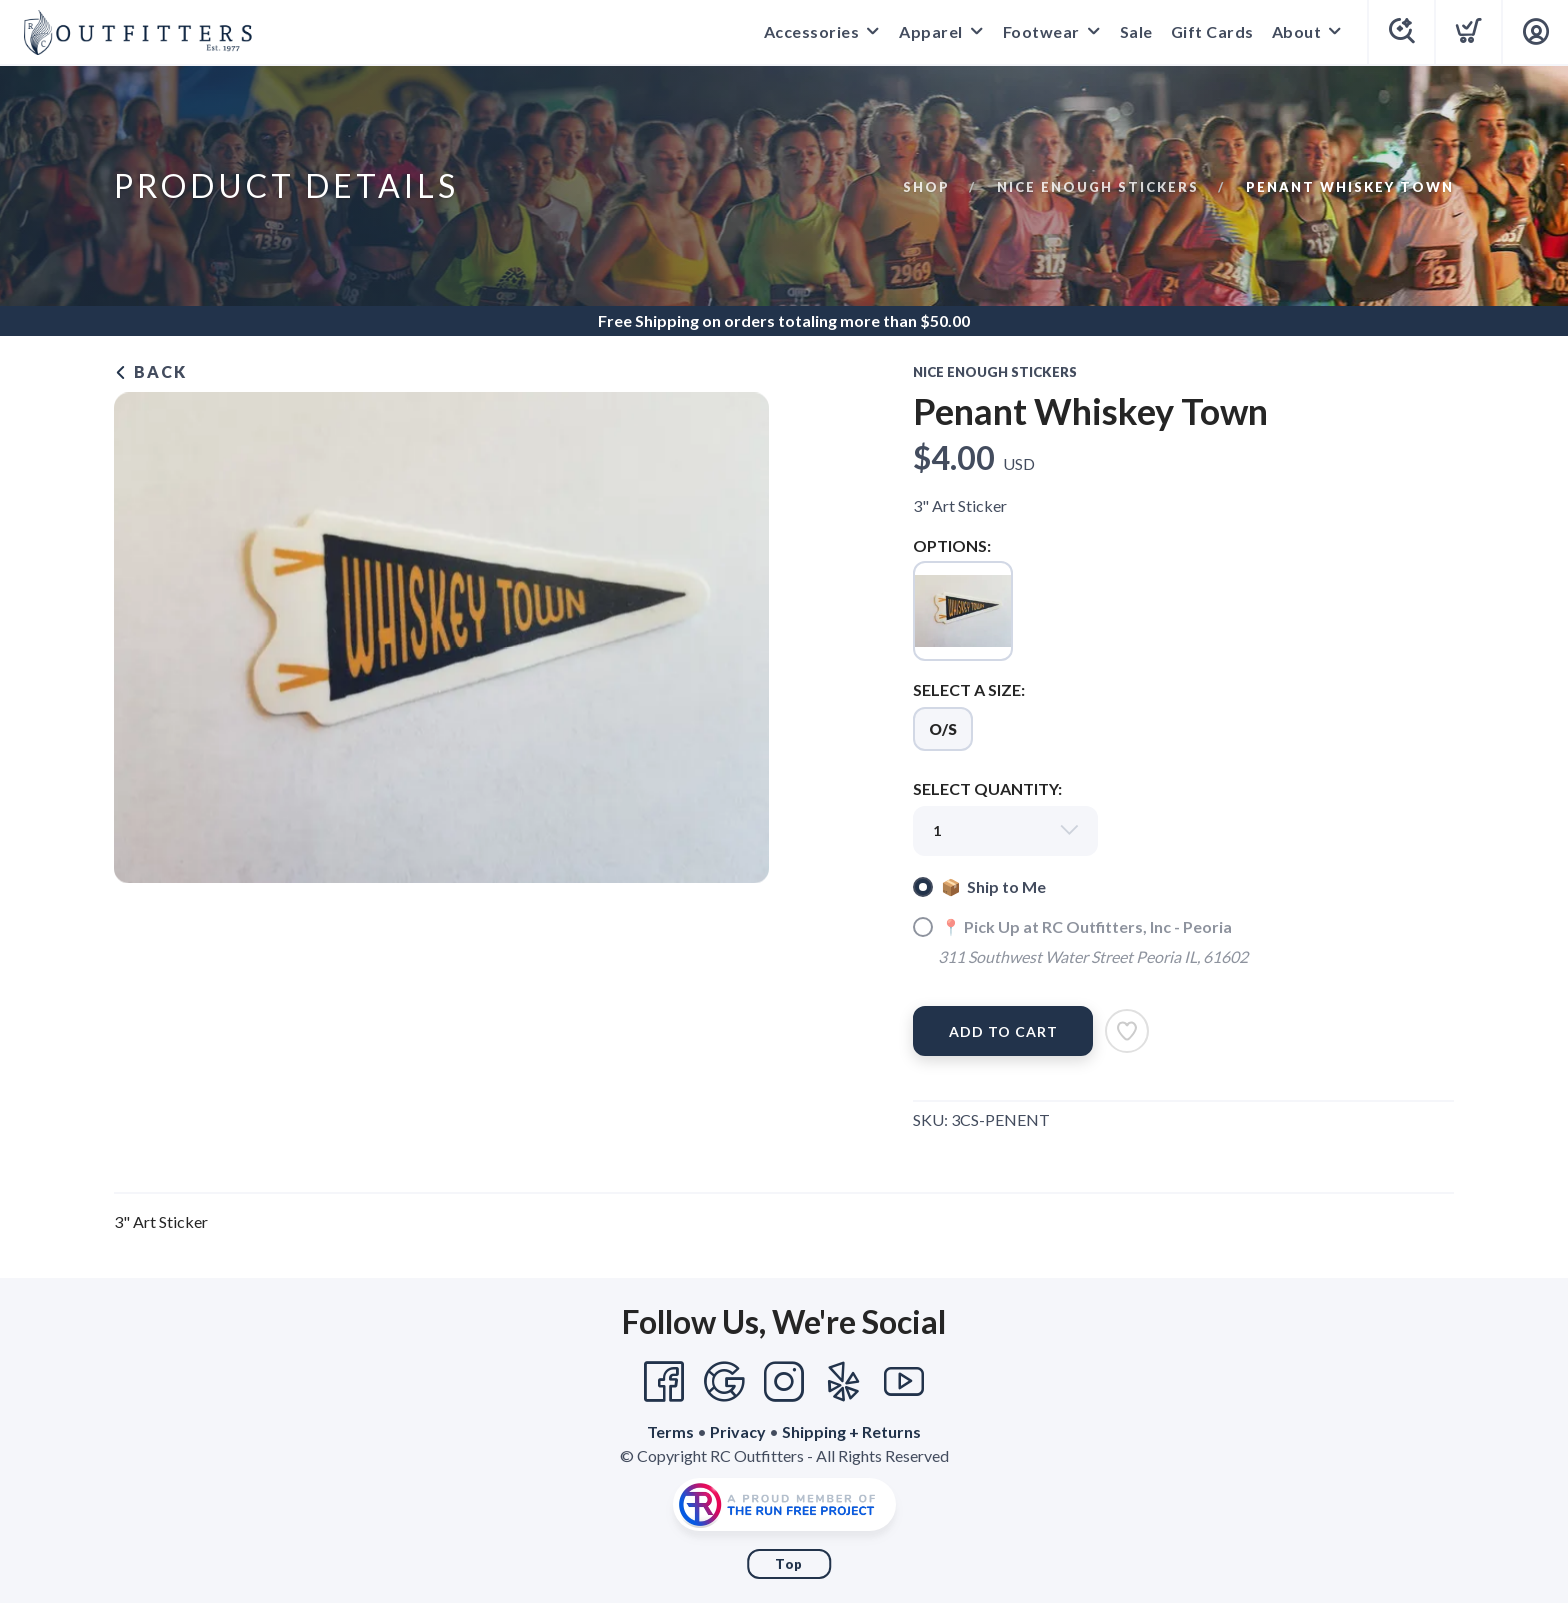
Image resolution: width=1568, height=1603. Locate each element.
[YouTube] (904, 1382)
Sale (1136, 31)
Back (150, 371)
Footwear (1041, 31)
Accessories (812, 31)
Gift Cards (1212, 31)
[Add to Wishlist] (1127, 1031)
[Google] (724, 1382)
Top (789, 1564)
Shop (926, 187)
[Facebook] (664, 1382)
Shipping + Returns (851, 1431)
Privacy (738, 1431)
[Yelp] (844, 1382)
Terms (670, 1431)
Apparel (931, 31)
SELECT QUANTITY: (987, 788)
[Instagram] (784, 1382)
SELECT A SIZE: (969, 689)
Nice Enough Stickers (1098, 187)
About (1297, 31)
